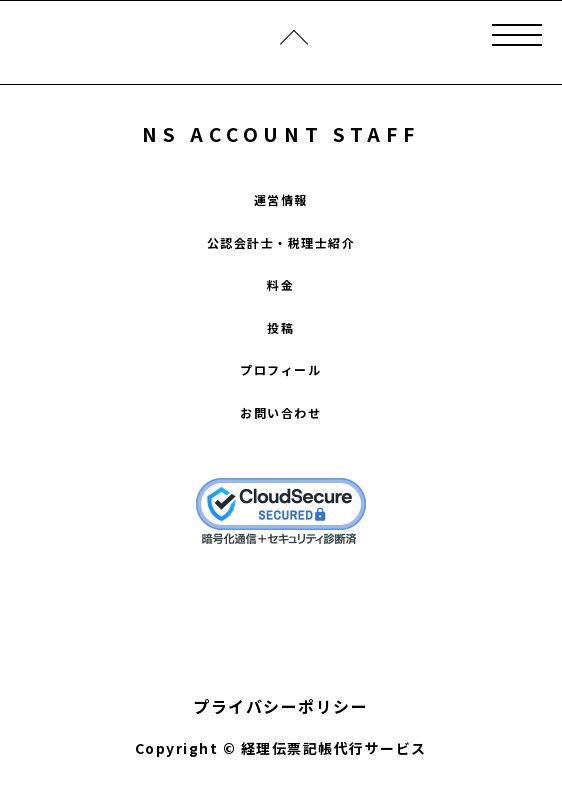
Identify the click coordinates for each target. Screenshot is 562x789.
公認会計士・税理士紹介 (281, 242)
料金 (280, 284)
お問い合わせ (280, 412)
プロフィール (280, 369)
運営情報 (281, 199)
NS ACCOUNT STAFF (280, 133)
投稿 (280, 327)
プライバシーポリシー (280, 706)
